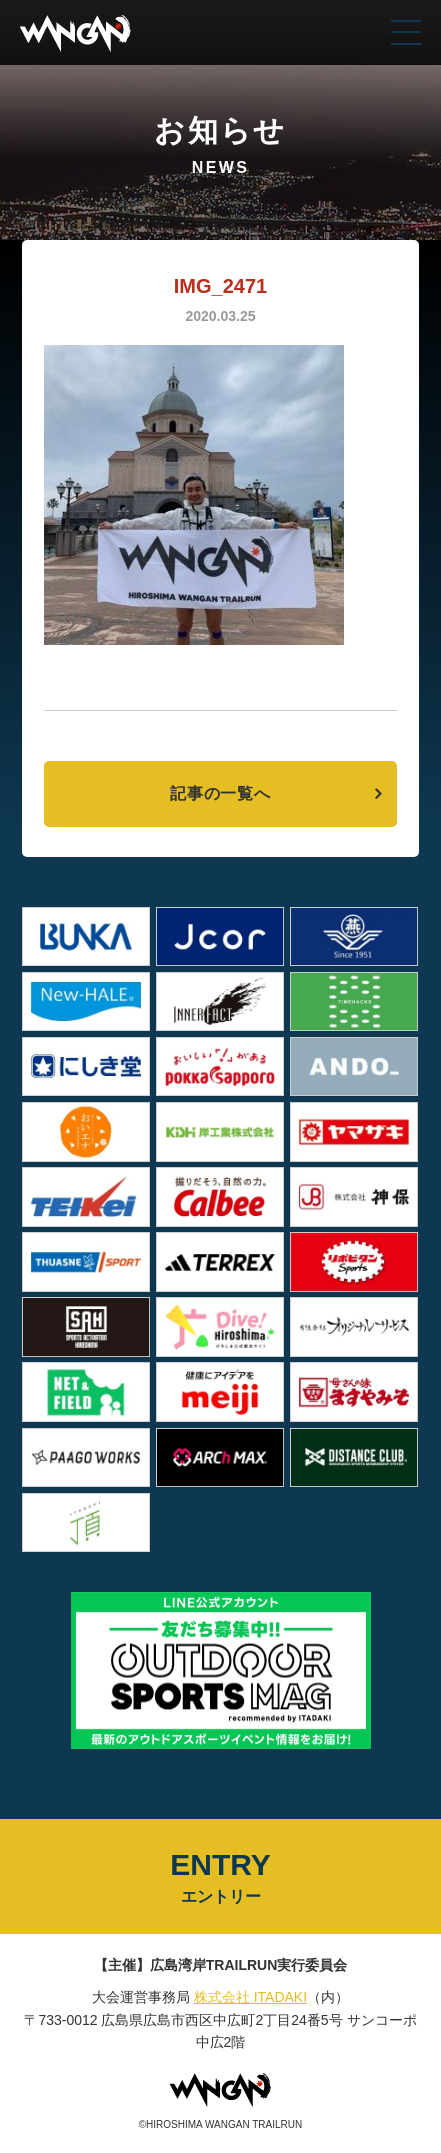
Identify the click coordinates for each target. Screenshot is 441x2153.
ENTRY (220, 1878)
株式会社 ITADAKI (250, 1997)
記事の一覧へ (220, 793)
